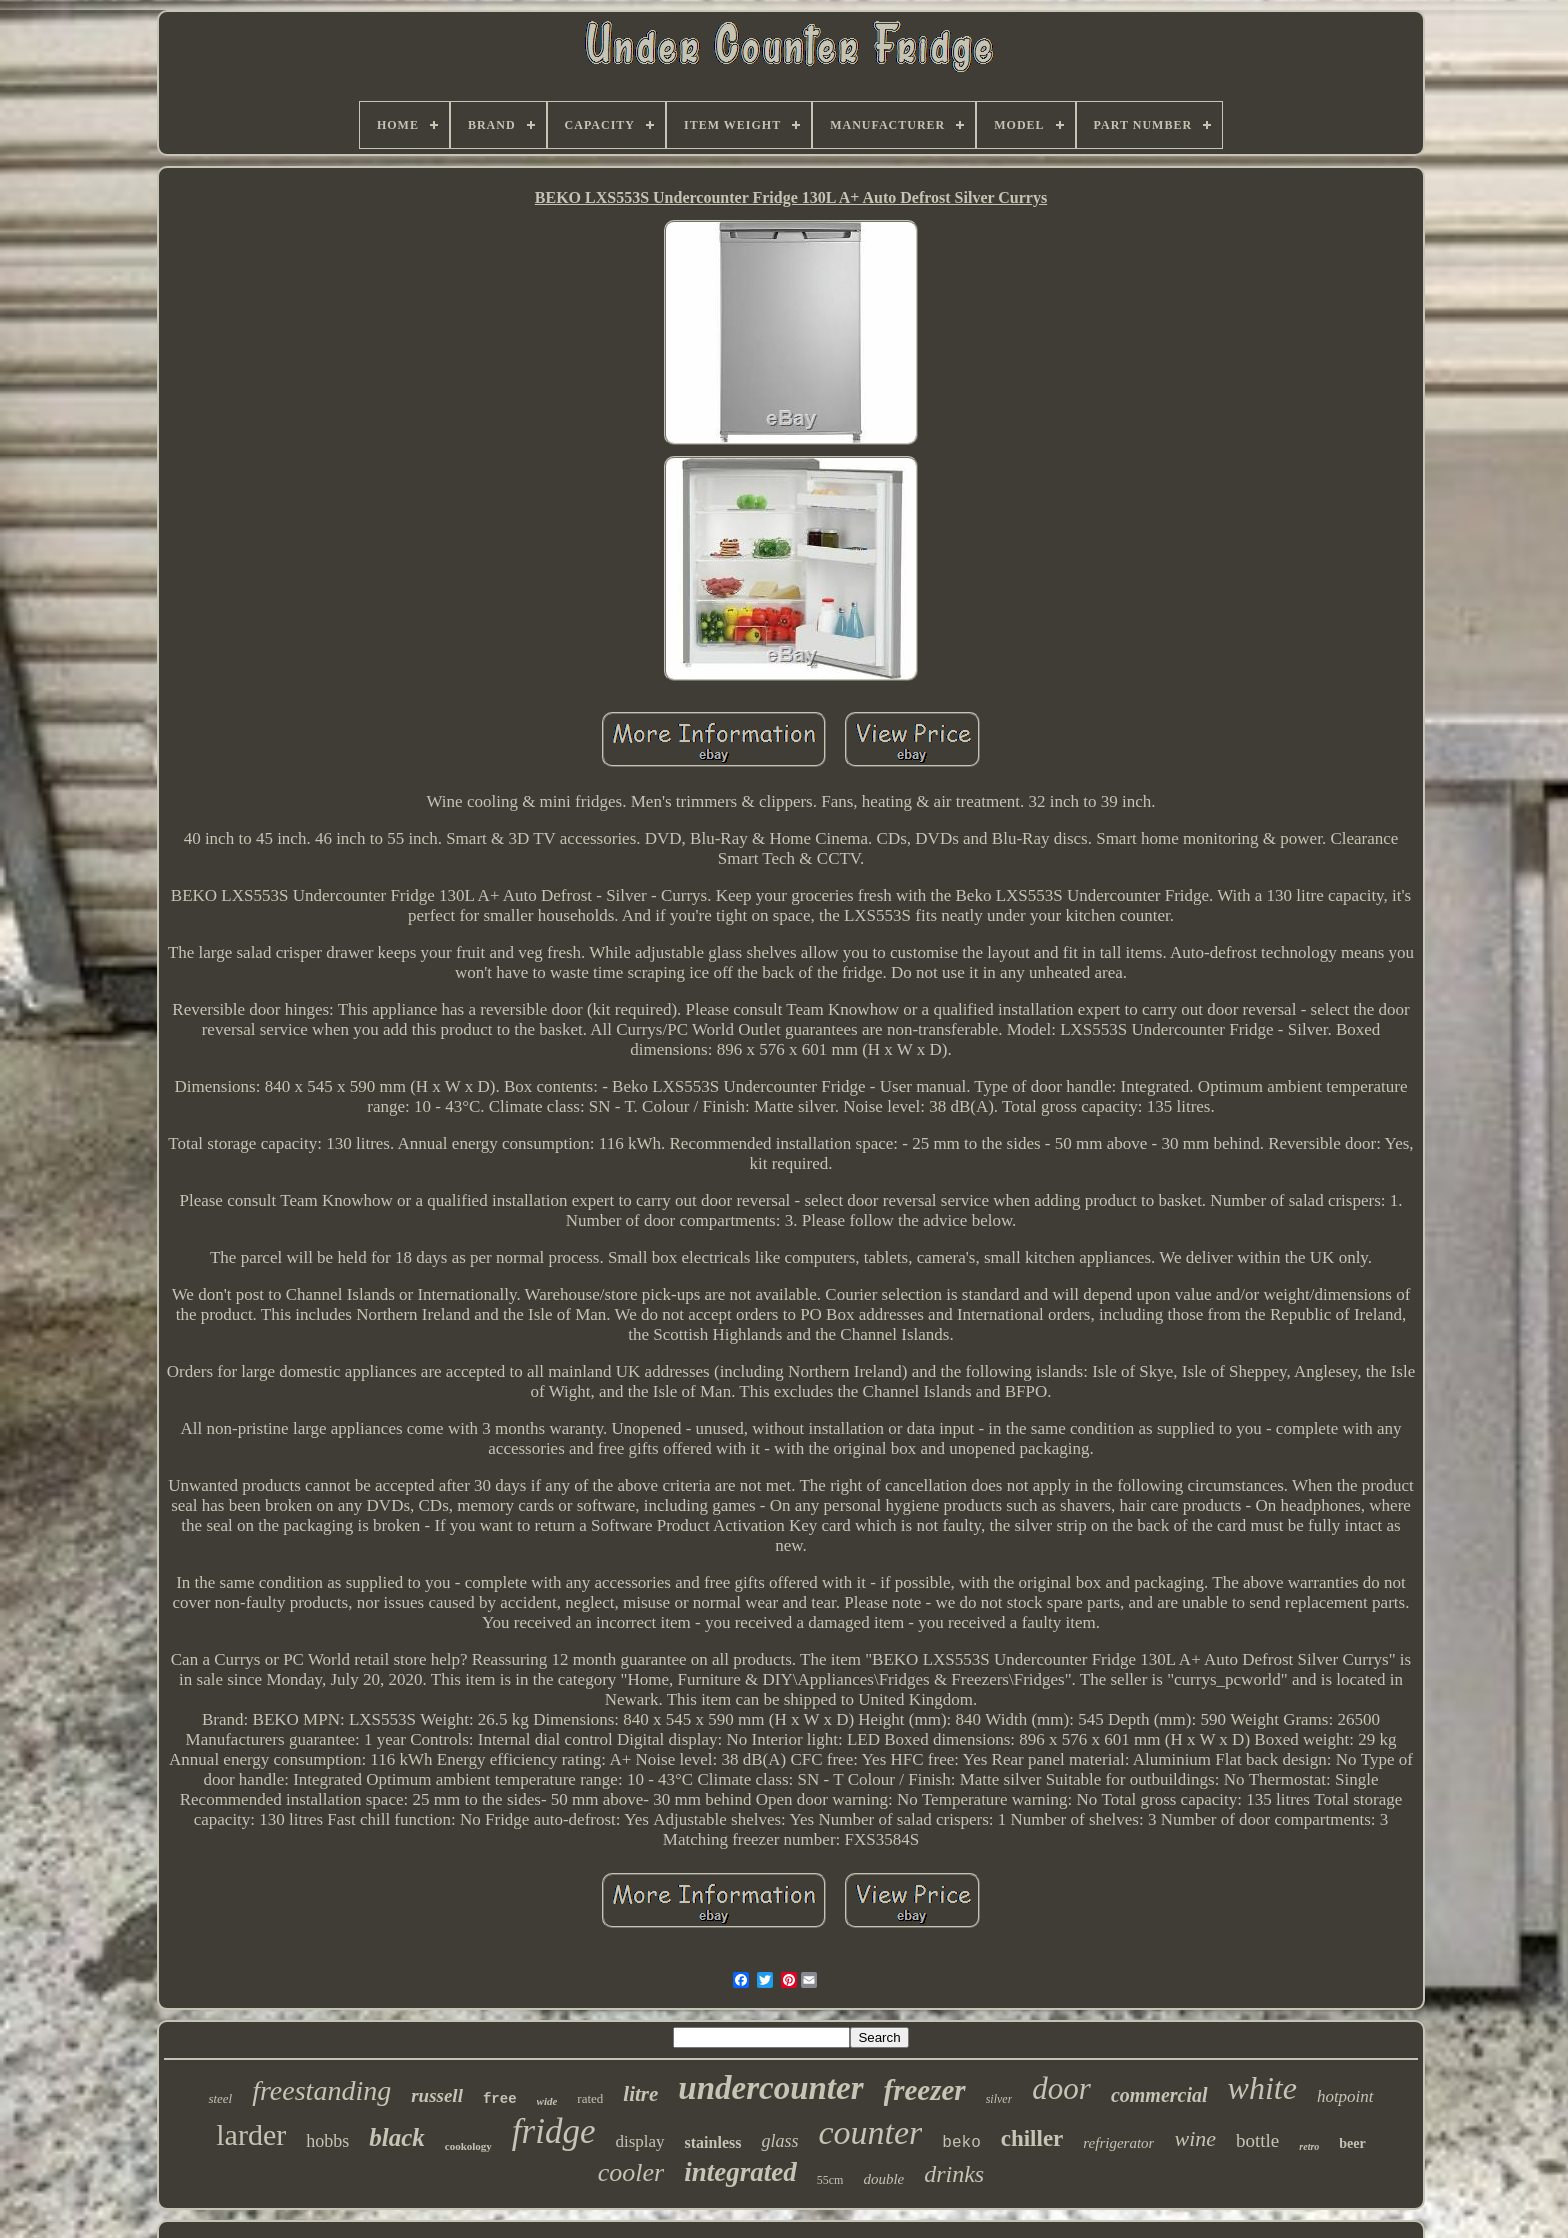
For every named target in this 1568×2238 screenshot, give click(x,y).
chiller (1032, 2138)
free (500, 2099)
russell (437, 2095)
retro (1309, 2146)
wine (1195, 2138)
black (397, 2137)
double (883, 2179)
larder (251, 2134)
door (1061, 2088)
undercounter (770, 2088)
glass (779, 2141)
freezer (925, 2090)
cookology (468, 2146)
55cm (830, 2180)
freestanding (321, 2090)
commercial (1159, 2095)
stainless (713, 2142)
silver (999, 2099)
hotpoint (1345, 2096)
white (1262, 2088)
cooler (631, 2172)
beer (1352, 2143)
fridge (554, 2131)
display (639, 2141)
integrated (740, 2172)
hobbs (327, 2141)
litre (640, 2094)
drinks (954, 2174)
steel (220, 2098)
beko (961, 2143)
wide (547, 2101)
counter (870, 2132)
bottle (1257, 2140)
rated (590, 2098)
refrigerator (1118, 2143)
